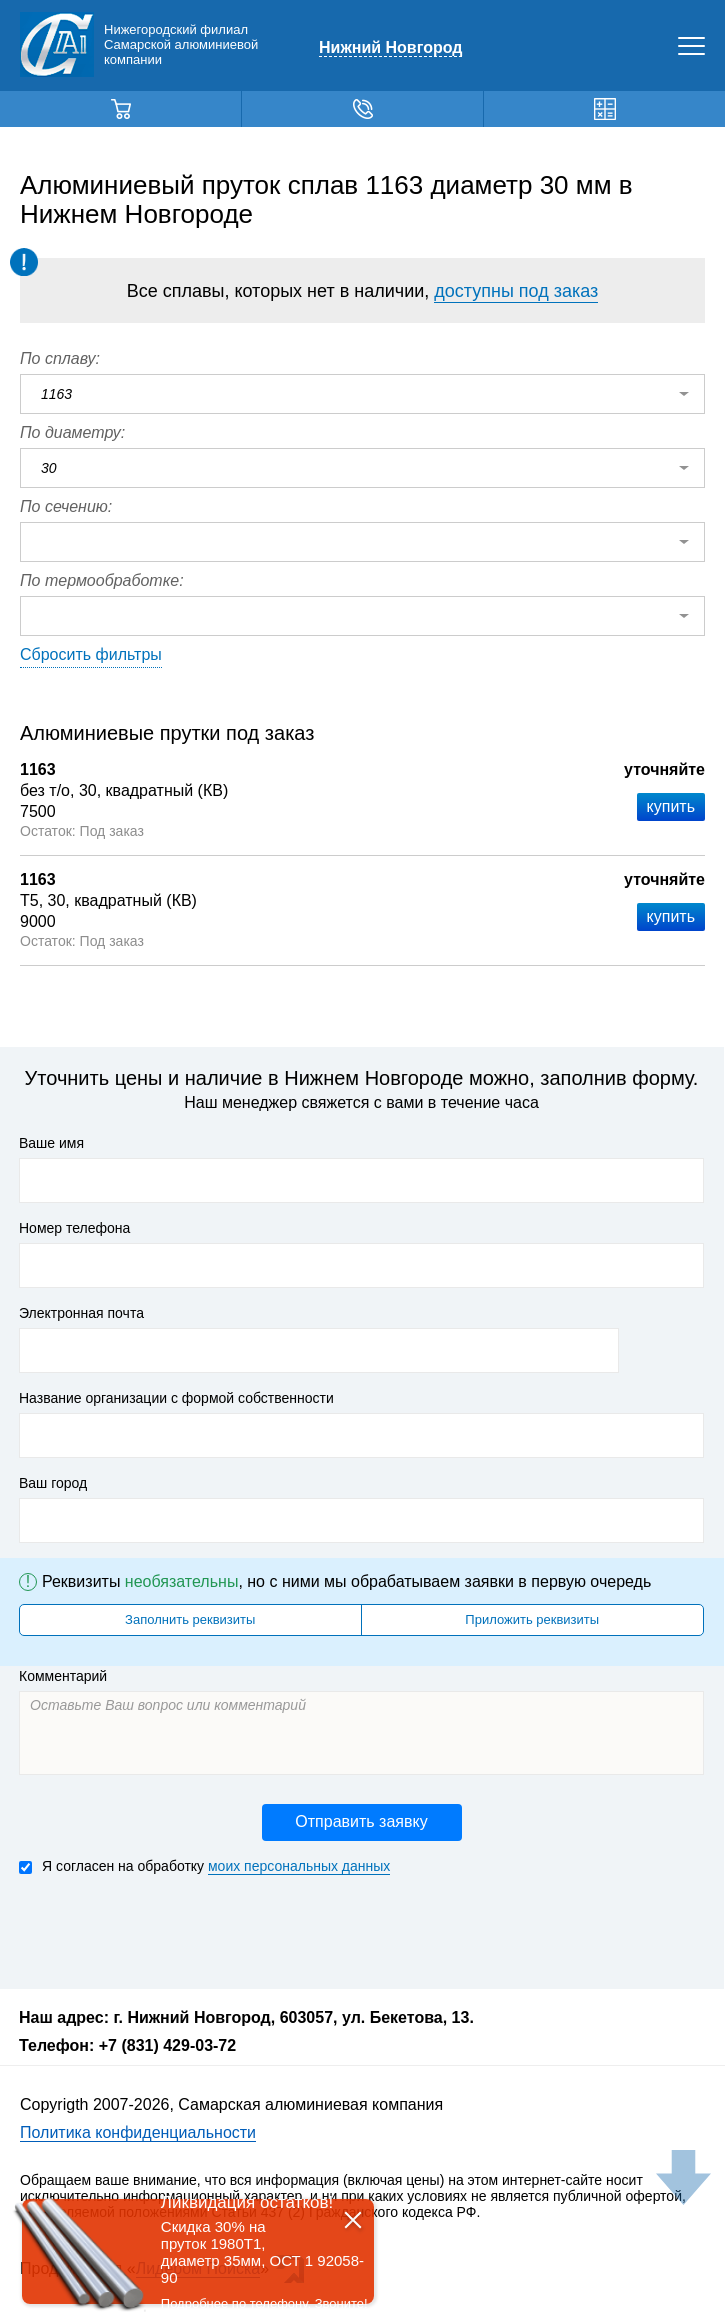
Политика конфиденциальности (138, 2132)
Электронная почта (81, 1313)
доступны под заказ (516, 291)
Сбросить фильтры (91, 654)
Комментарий (63, 1676)
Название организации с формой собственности (176, 1398)
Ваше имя (51, 1143)
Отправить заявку (361, 1821)
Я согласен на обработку (204, 1866)
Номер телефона (74, 1228)
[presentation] (171, 1930)
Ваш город (53, 1483)
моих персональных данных (299, 1866)
